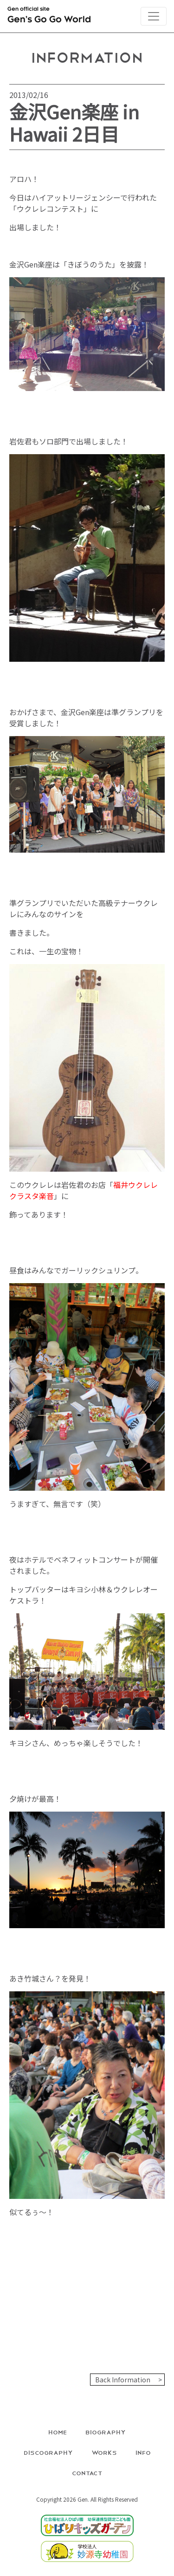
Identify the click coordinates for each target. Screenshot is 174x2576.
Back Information (122, 2379)
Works (104, 2452)
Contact (87, 2472)
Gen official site (49, 16)
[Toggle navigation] (154, 16)
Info (143, 2452)
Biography (105, 2431)
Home (57, 2431)
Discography (48, 2452)
